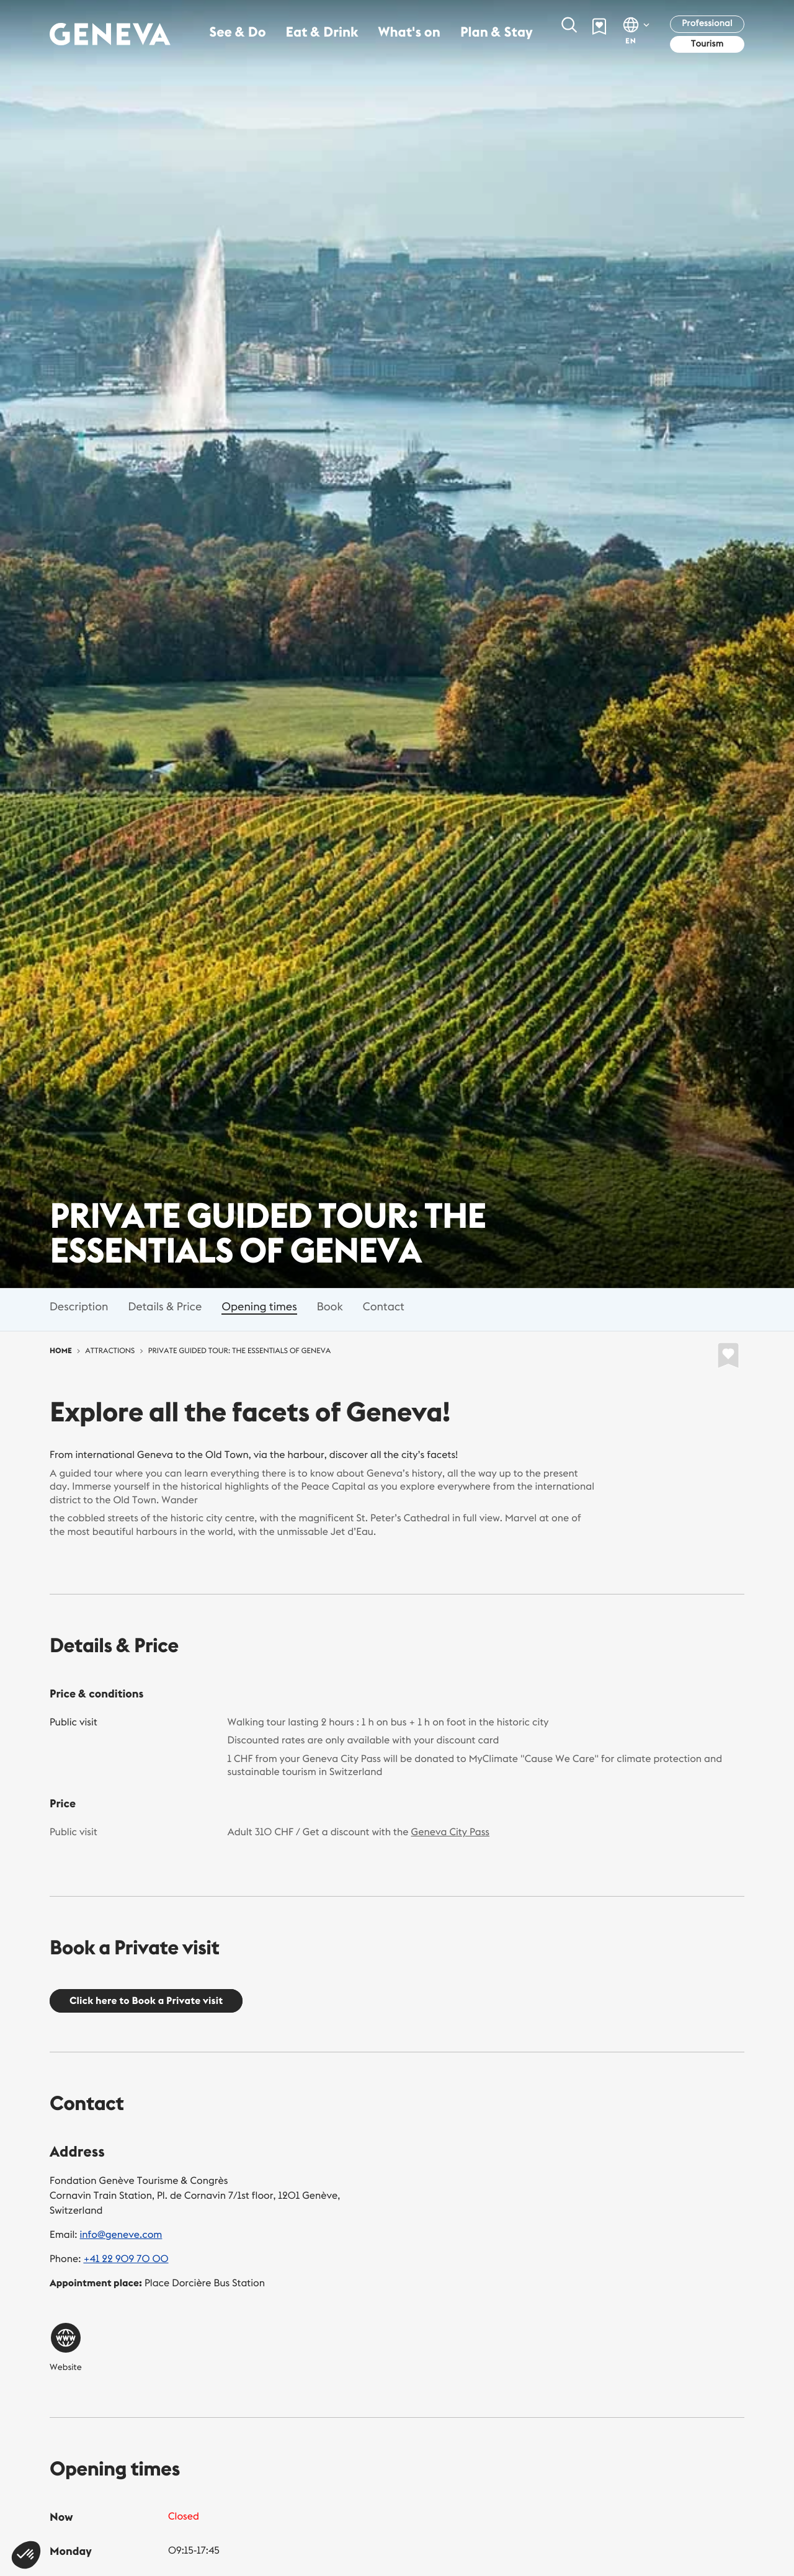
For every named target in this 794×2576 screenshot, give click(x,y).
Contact (383, 1306)
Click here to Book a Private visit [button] (146, 2001)
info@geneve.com (121, 2235)
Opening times (259, 1306)
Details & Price (165, 1306)
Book (330, 1306)
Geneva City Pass (450, 1832)
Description (79, 1306)
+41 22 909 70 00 (125, 2259)
